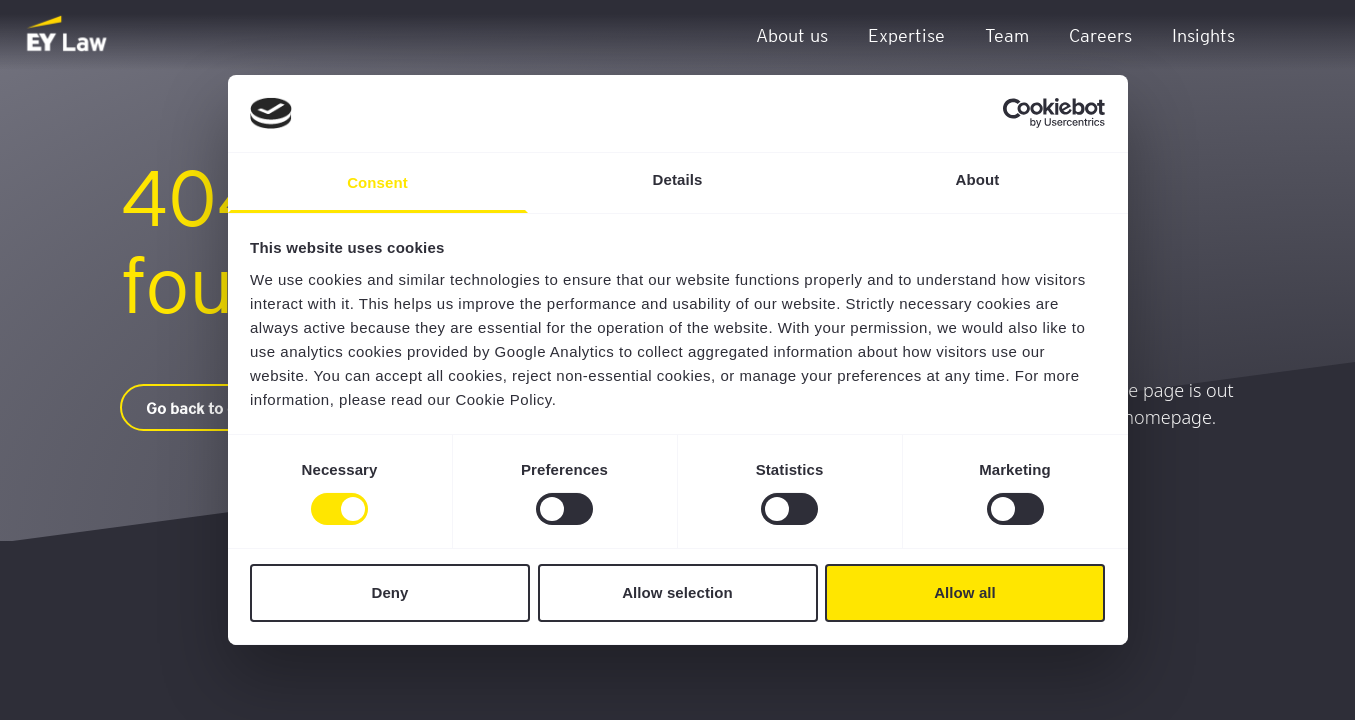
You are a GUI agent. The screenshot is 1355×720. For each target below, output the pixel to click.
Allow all (965, 592)
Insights (1203, 34)
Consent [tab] (377, 182)
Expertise (906, 34)
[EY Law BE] (68, 35)
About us (792, 34)
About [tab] (978, 179)
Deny (389, 592)
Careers (1100, 34)
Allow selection (677, 592)
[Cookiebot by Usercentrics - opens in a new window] (1017, 113)
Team (1007, 34)
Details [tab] (678, 179)
